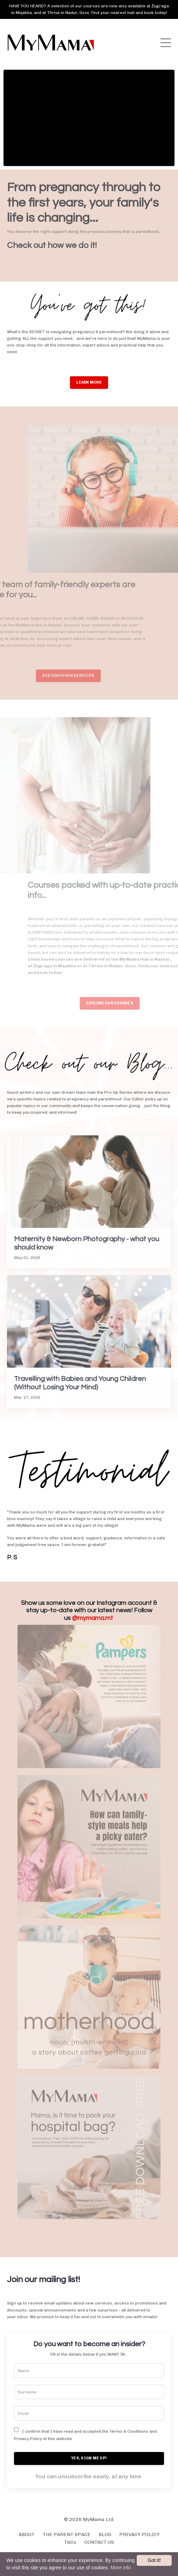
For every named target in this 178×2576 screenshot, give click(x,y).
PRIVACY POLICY (139, 2534)
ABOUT (27, 2534)
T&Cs (70, 2542)
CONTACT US (99, 2542)
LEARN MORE (89, 382)
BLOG (105, 2534)
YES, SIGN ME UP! (89, 2458)
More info (121, 2567)
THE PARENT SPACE (67, 2534)
